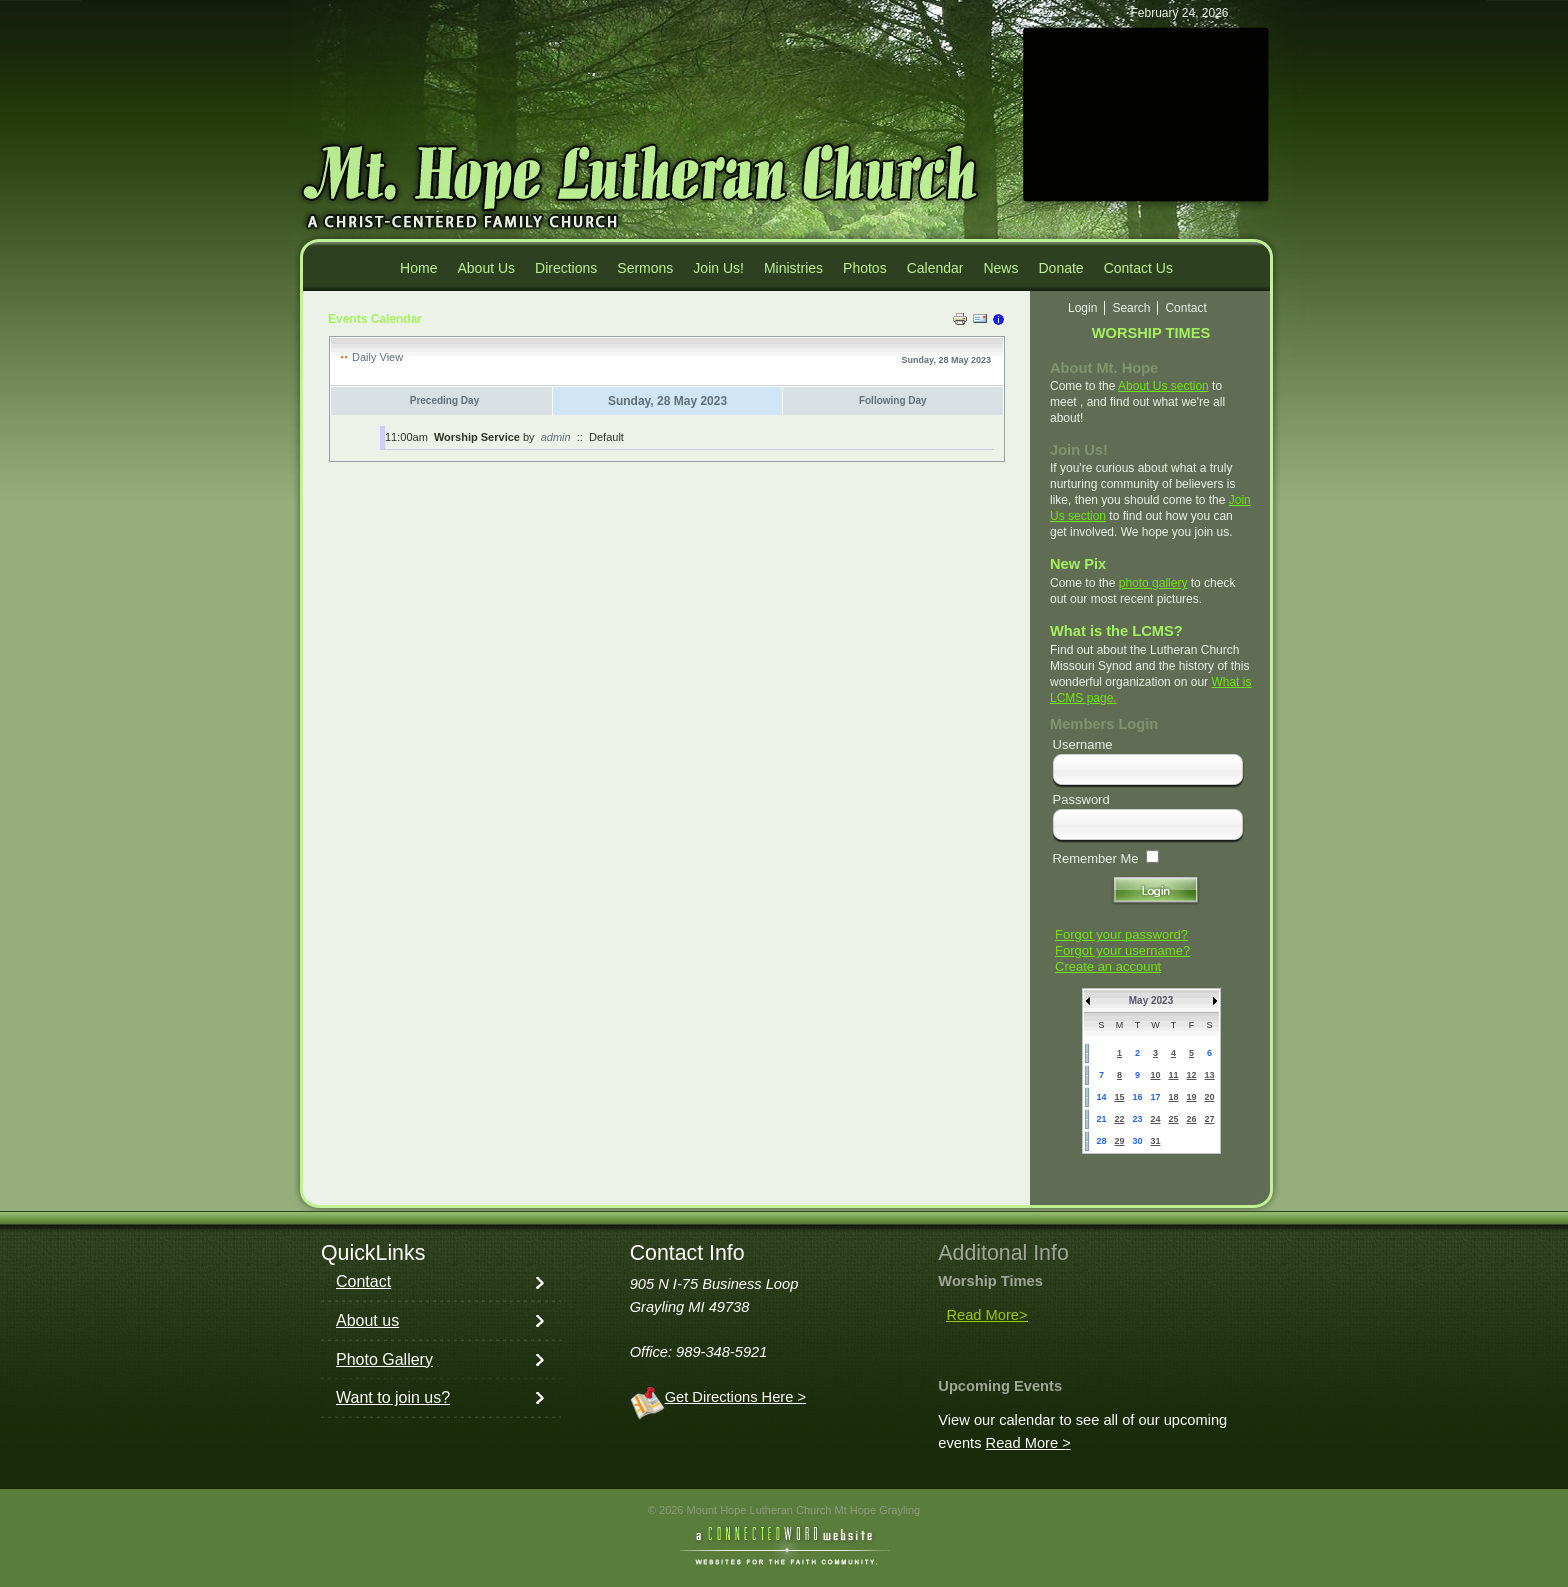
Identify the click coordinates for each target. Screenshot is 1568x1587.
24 (1155, 1119)
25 (1173, 1119)
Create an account (1108, 966)
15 (1119, 1097)
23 (1137, 1119)
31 (1155, 1141)
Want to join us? (393, 1397)
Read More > (1028, 1443)
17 (1155, 1097)
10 (1155, 1075)
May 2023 (1151, 1000)
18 (1173, 1097)
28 (1101, 1141)
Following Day (893, 400)
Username (1083, 744)
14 (1101, 1097)
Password (1081, 799)
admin (556, 437)
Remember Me (1096, 858)
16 (1137, 1097)
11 (1173, 1075)
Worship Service (477, 437)
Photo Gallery (384, 1359)
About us (367, 1320)
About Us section (1163, 386)
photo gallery (1153, 583)
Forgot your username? (1122, 950)
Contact (363, 1281)
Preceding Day (444, 400)
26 (1191, 1119)
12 (1191, 1075)
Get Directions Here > (735, 1397)
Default (606, 437)
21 (1101, 1119)
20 (1209, 1097)
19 (1191, 1097)
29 (1119, 1141)
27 (1209, 1119)
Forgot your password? (1121, 934)
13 (1209, 1075)
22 (1119, 1119)
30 (1137, 1141)
